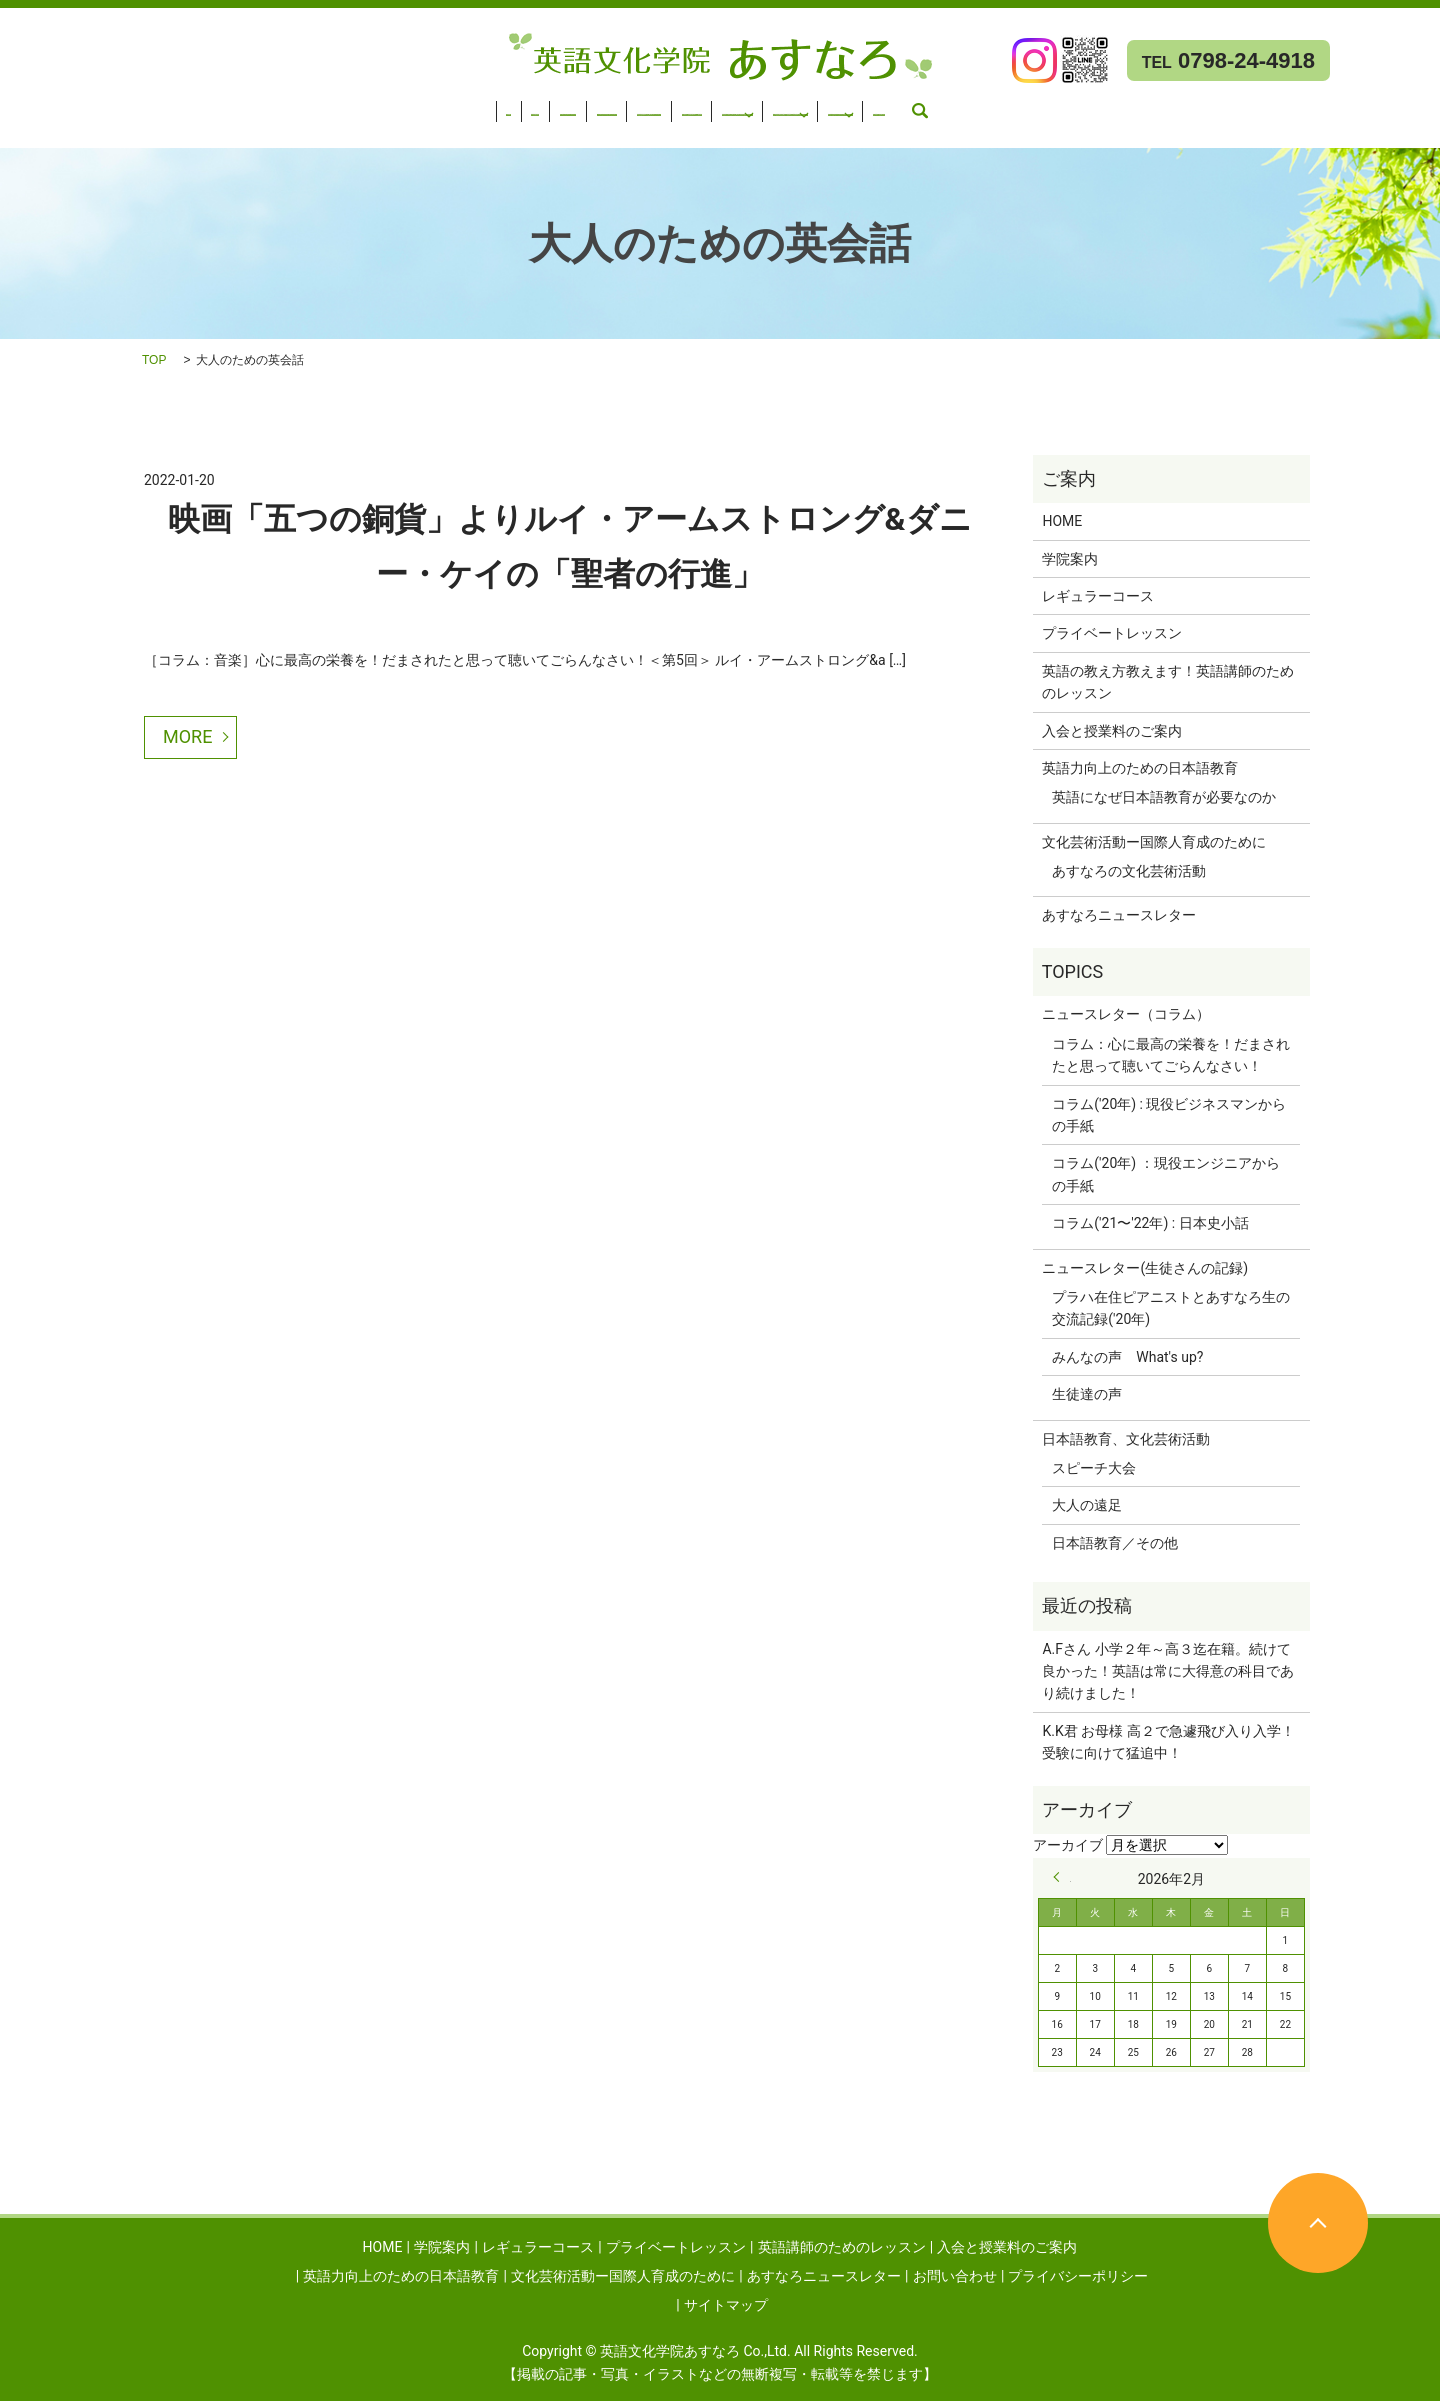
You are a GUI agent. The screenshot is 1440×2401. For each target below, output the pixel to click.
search (325, 131)
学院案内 (99, 105)
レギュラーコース (204, 105)
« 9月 (1062, 1877)
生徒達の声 (1087, 1394)
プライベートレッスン (350, 105)
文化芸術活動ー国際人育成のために (1140, 105)
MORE (187, 736)
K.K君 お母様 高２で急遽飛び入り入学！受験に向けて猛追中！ (1168, 1742)
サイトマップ (726, 2305)
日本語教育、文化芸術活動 (1126, 1439)
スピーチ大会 (1094, 1468)
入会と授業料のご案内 (700, 105)
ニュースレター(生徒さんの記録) (1145, 1268)
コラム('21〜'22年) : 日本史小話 (1150, 1223)
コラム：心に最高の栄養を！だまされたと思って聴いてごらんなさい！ (1171, 1055)
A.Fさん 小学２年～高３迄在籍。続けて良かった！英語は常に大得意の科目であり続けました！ (1168, 1671)
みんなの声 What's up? (1127, 1357)
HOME (31, 105)
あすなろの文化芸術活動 (1129, 871)
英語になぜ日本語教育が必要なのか (1164, 797)
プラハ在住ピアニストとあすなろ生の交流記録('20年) (1171, 1308)
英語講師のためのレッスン (525, 105)
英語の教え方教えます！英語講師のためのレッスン (1168, 682)
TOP (154, 360)
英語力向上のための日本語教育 (888, 105)
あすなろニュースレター (88, 131)
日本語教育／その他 (1115, 1543)
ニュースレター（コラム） (1126, 1014)
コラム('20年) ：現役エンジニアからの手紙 (1165, 1174)
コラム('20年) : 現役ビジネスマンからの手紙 (1169, 1115)
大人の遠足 (1087, 1505)
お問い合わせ (248, 131)
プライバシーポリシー (1078, 2276)
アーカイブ (1068, 1845)
